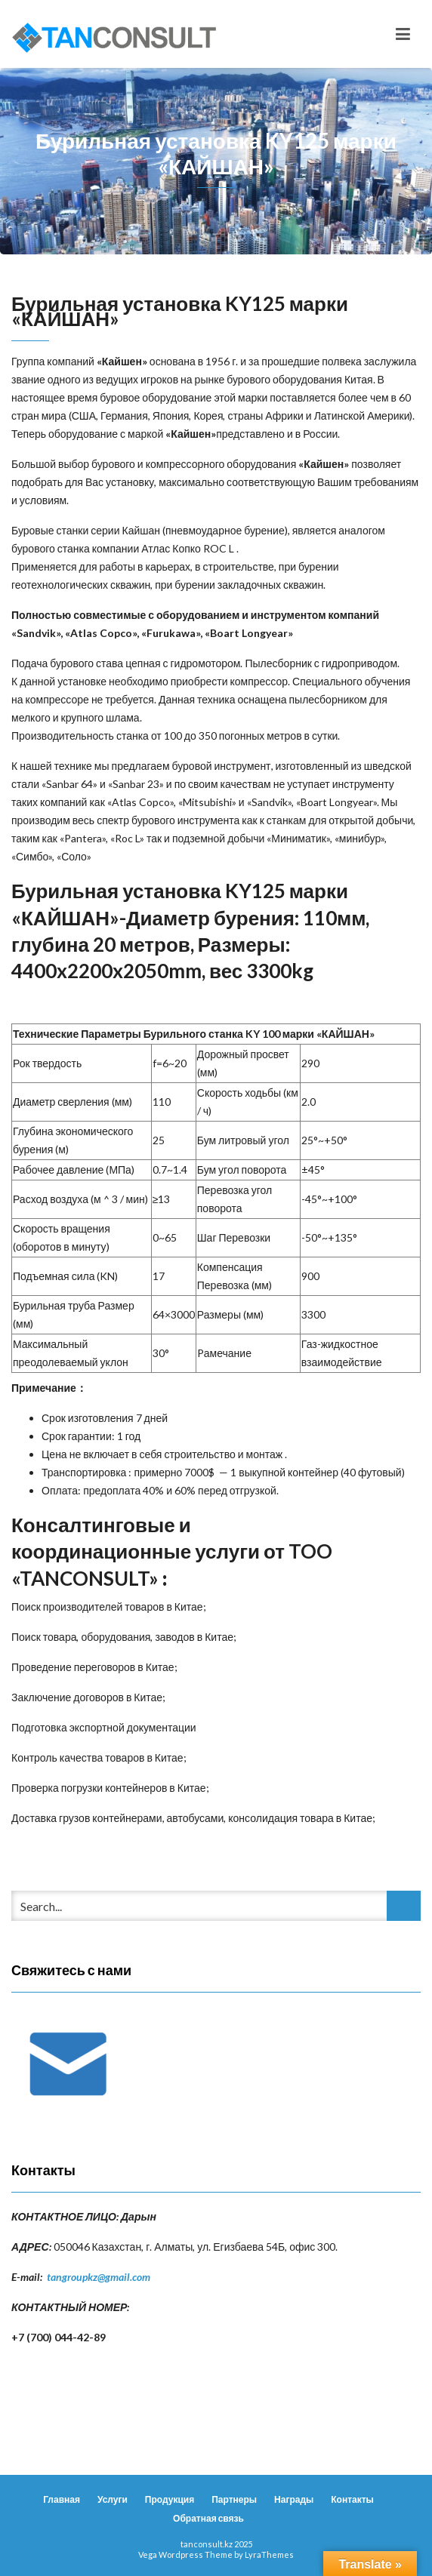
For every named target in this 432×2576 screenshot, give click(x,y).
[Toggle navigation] (403, 34)
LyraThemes (269, 2554)
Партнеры (234, 2499)
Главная (61, 2499)
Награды (293, 2499)
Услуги (112, 2499)
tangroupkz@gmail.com (98, 2276)
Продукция (169, 2499)
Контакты (352, 2499)
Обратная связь (208, 2518)
